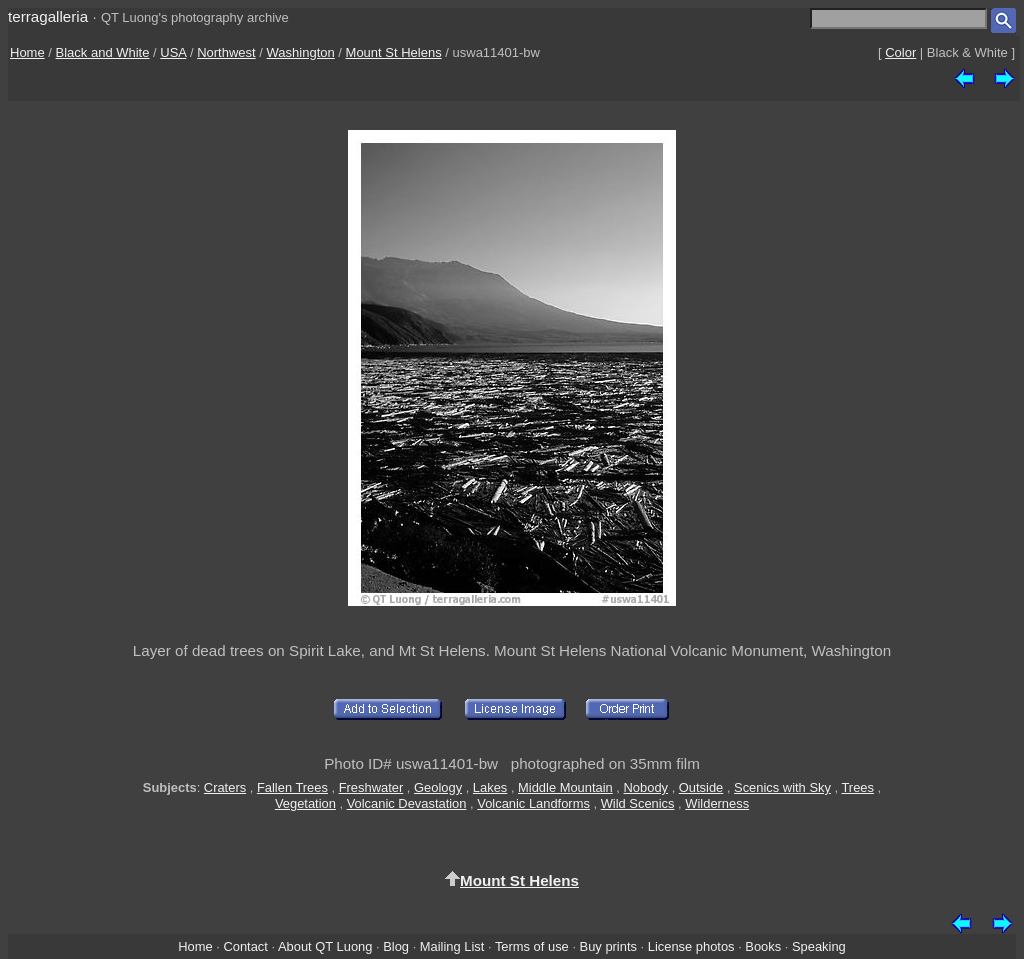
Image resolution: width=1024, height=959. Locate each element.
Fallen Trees (292, 787)
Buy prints (608, 946)
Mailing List (452, 946)
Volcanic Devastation (407, 803)
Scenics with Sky (782, 787)
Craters (225, 787)
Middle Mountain (565, 787)
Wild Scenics (638, 803)
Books (763, 946)
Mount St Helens (394, 52)
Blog (396, 946)
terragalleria (48, 16)
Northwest (226, 52)
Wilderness (717, 803)
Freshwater (371, 787)
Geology (438, 787)
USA (173, 52)
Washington (301, 52)
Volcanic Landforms (533, 803)
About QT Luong (325, 946)
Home (27, 52)
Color (900, 52)
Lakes (490, 787)
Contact (245, 946)
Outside (701, 787)
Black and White (103, 52)
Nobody (646, 787)
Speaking (819, 946)
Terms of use (532, 946)
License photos (691, 946)
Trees (857, 787)
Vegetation (305, 803)
